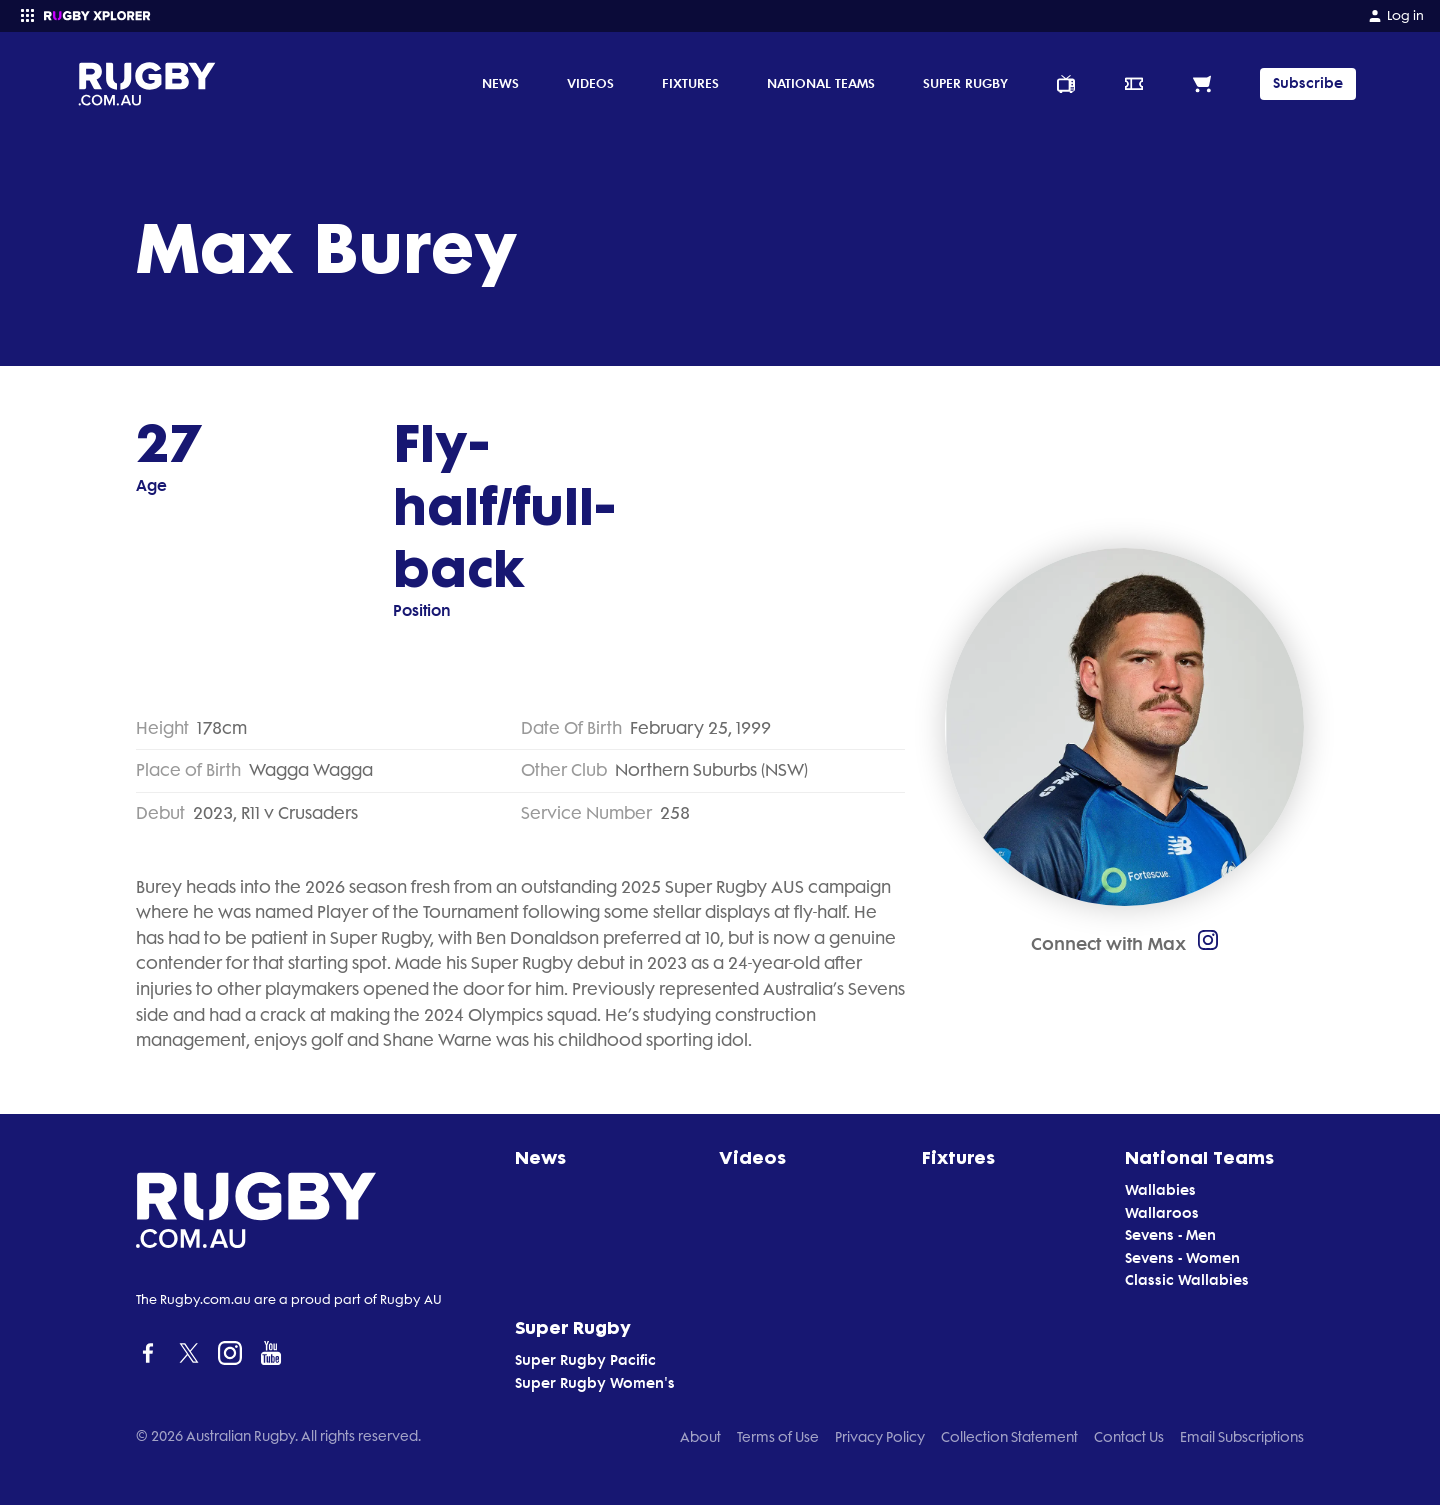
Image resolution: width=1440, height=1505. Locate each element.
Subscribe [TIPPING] (1308, 83)
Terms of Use (778, 1437)
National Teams (821, 83)
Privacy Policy (880, 1437)
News (500, 83)
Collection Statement (1009, 1437)
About (700, 1437)
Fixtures (690, 83)
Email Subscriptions (1242, 1437)
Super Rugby (965, 83)
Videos (590, 83)
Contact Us (1129, 1437)
